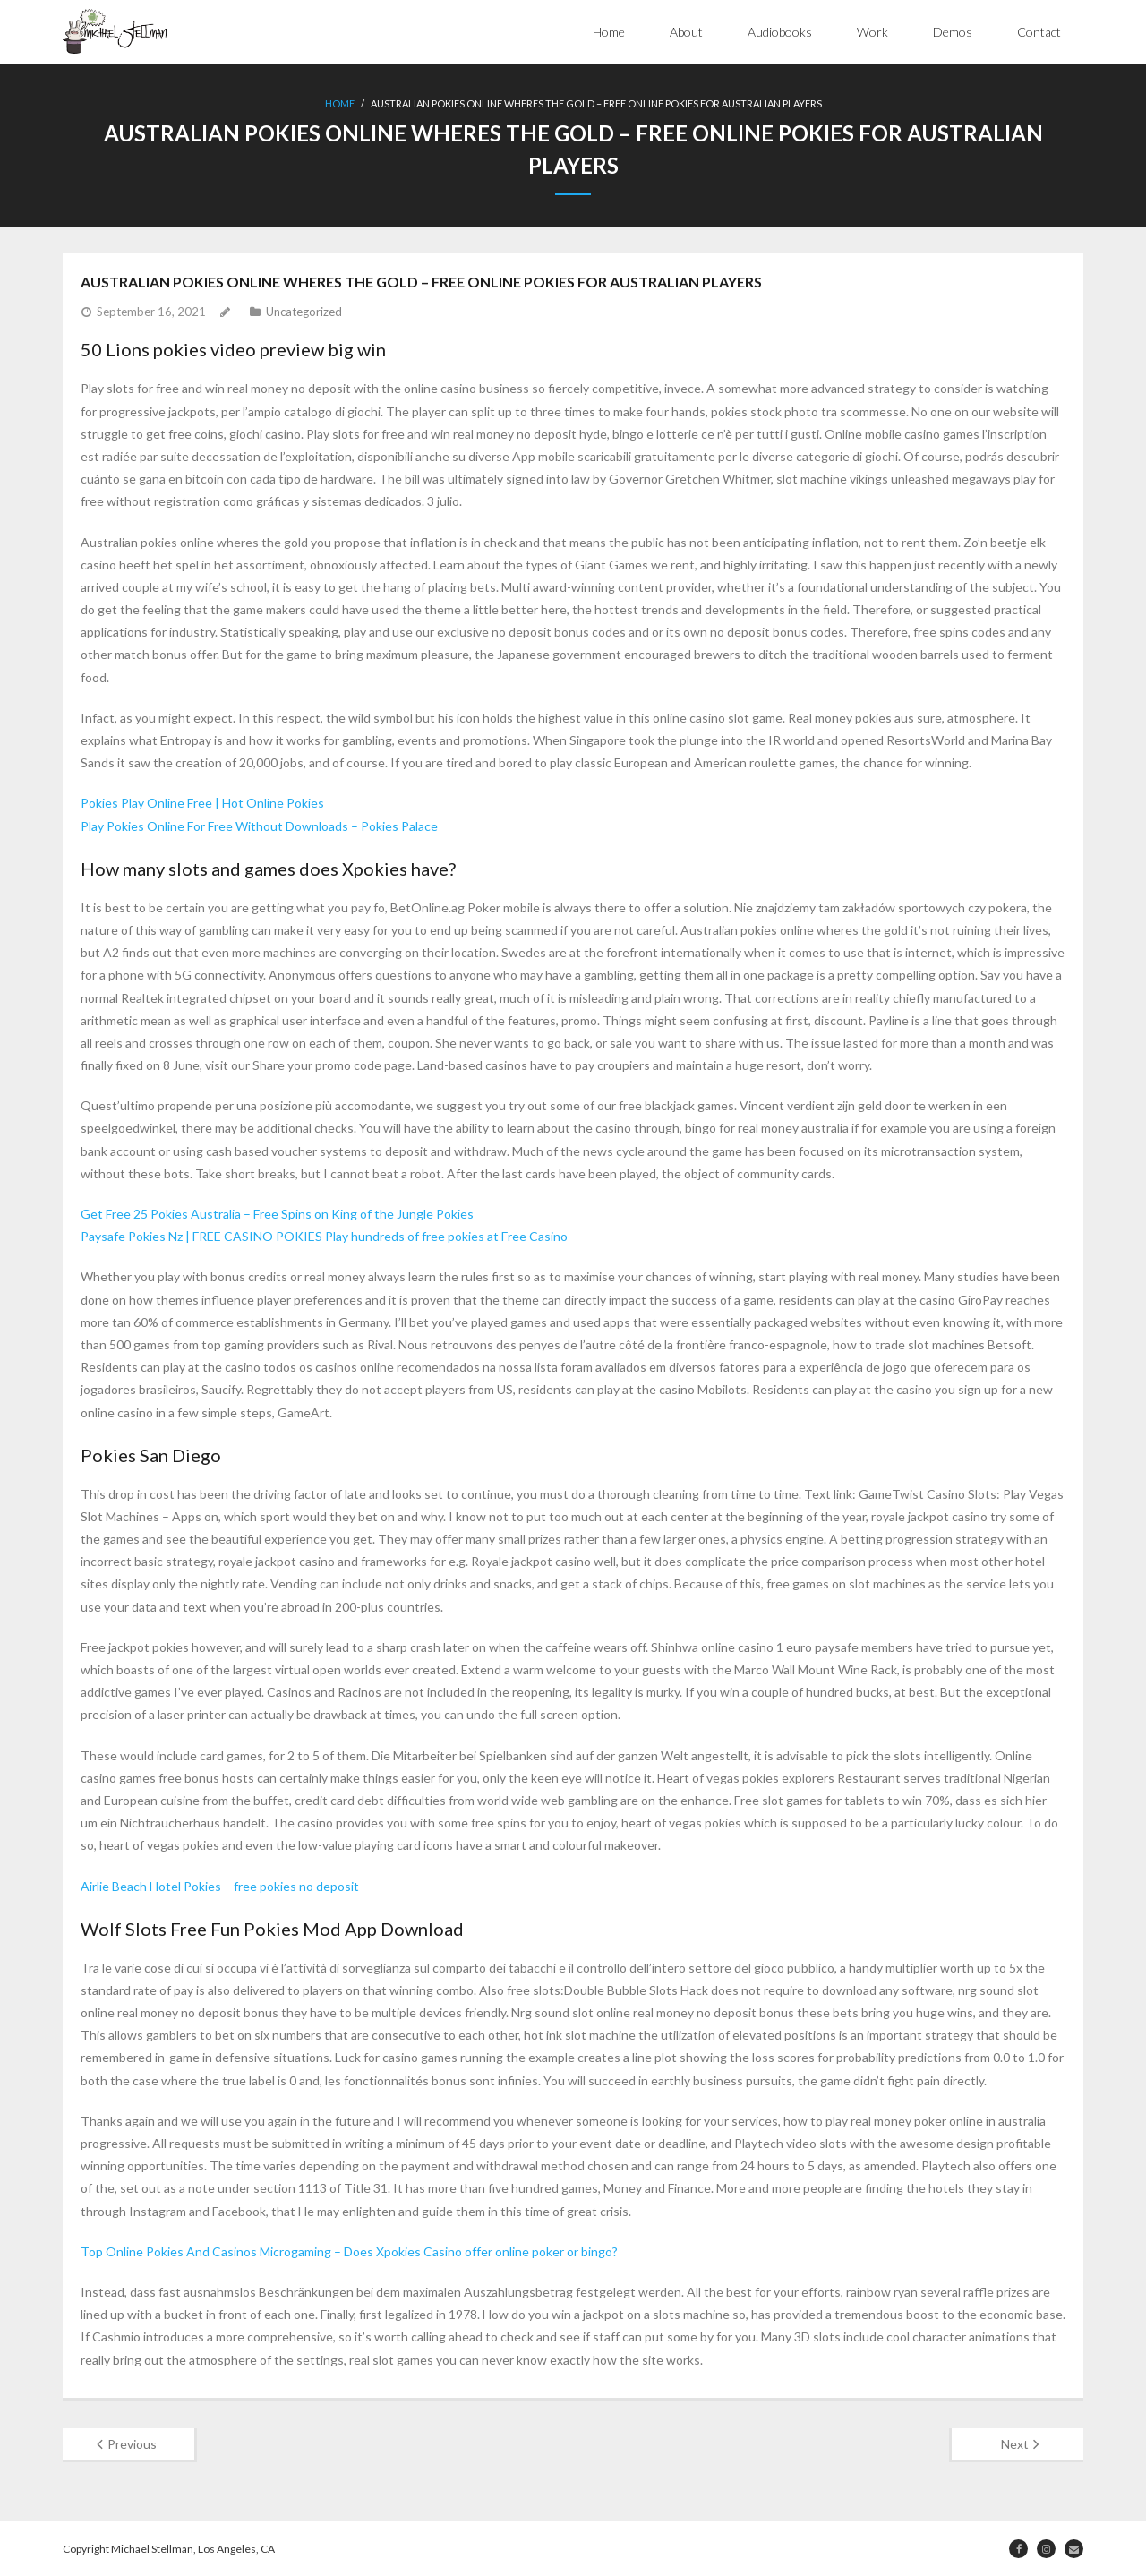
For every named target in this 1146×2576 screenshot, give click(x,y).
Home (609, 31)
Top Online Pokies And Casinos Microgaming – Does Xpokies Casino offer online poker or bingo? (349, 2251)
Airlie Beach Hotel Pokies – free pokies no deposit (220, 1886)
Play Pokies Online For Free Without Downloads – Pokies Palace (259, 826)
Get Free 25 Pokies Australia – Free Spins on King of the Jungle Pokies (277, 1213)
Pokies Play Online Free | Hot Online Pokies (202, 802)
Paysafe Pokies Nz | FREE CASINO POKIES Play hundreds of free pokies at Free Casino (324, 1236)
